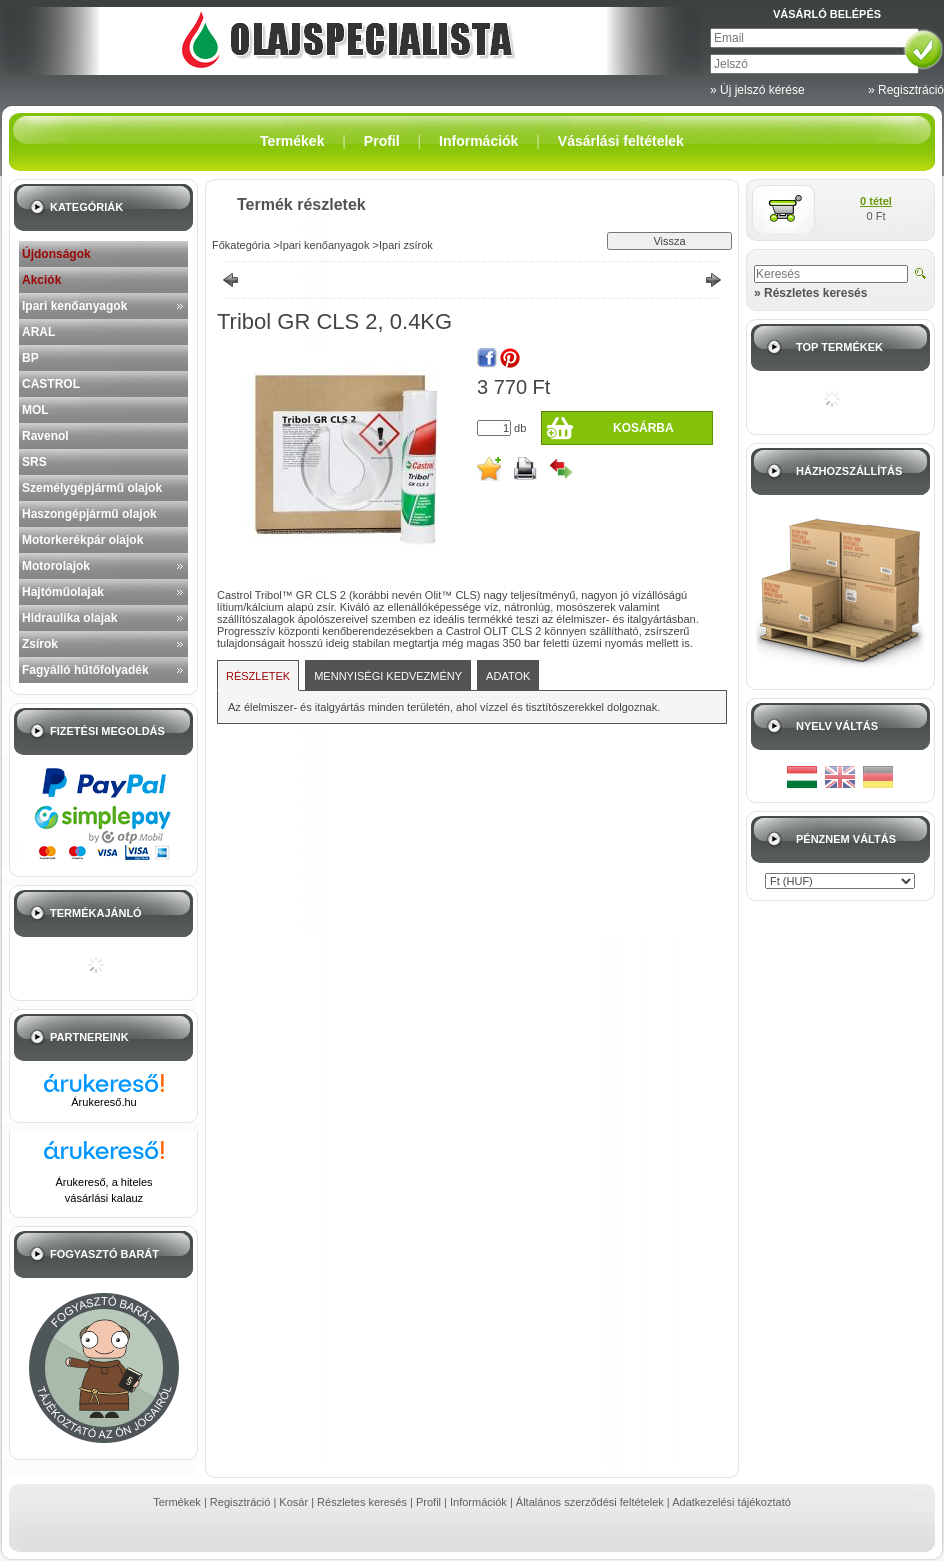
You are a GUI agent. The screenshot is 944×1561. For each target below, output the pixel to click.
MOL (35, 410)
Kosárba (643, 428)
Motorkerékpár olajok (82, 540)
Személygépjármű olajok (92, 488)
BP (30, 358)
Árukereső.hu (103, 1102)
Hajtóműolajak (63, 592)
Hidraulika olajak (69, 618)
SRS (34, 462)
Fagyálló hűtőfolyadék (85, 670)
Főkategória (241, 245)
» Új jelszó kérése (757, 90)
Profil (428, 1502)
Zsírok (40, 644)
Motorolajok (56, 566)
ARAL (38, 332)
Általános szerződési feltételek (590, 1502)
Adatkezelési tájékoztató (731, 1502)
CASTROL (51, 384)
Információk (478, 1502)
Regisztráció (240, 1502)
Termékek (177, 1502)
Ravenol (45, 436)
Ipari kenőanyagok (74, 306)
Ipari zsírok (406, 245)
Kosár (293, 1502)
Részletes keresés (362, 1502)
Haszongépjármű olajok (89, 514)
